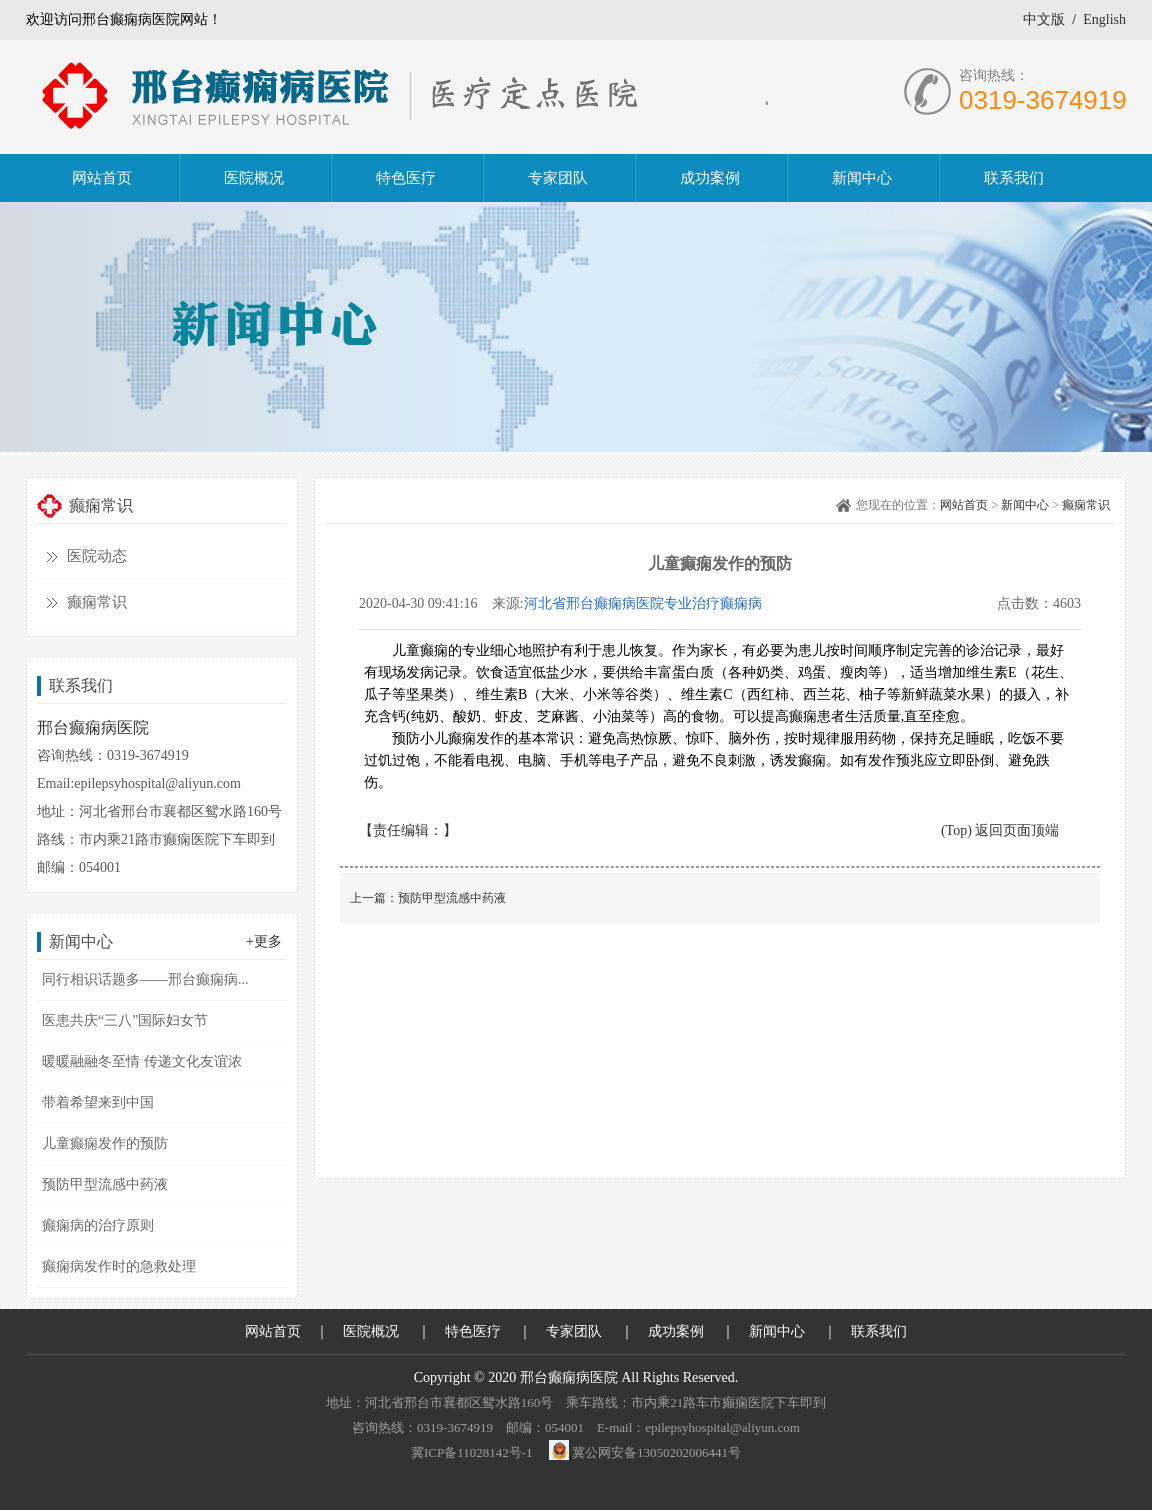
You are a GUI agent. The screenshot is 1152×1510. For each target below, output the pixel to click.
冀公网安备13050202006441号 (656, 1452)
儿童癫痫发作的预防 (105, 1143)
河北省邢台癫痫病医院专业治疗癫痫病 (643, 603)
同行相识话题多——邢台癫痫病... (145, 979)
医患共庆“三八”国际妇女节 (125, 1020)
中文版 (1044, 19)
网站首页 (964, 505)
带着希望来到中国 (98, 1102)
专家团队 (574, 1331)
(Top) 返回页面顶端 (1000, 830)
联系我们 (879, 1331)
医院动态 (97, 556)
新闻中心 (1025, 505)
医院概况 (371, 1331)
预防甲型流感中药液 (105, 1184)
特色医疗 (473, 1331)
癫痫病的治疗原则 (98, 1225)
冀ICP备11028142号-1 (472, 1452)
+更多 (264, 941)
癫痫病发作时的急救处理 (119, 1266)
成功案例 (676, 1331)
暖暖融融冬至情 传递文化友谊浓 (142, 1061)
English (1104, 19)
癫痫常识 (97, 602)
